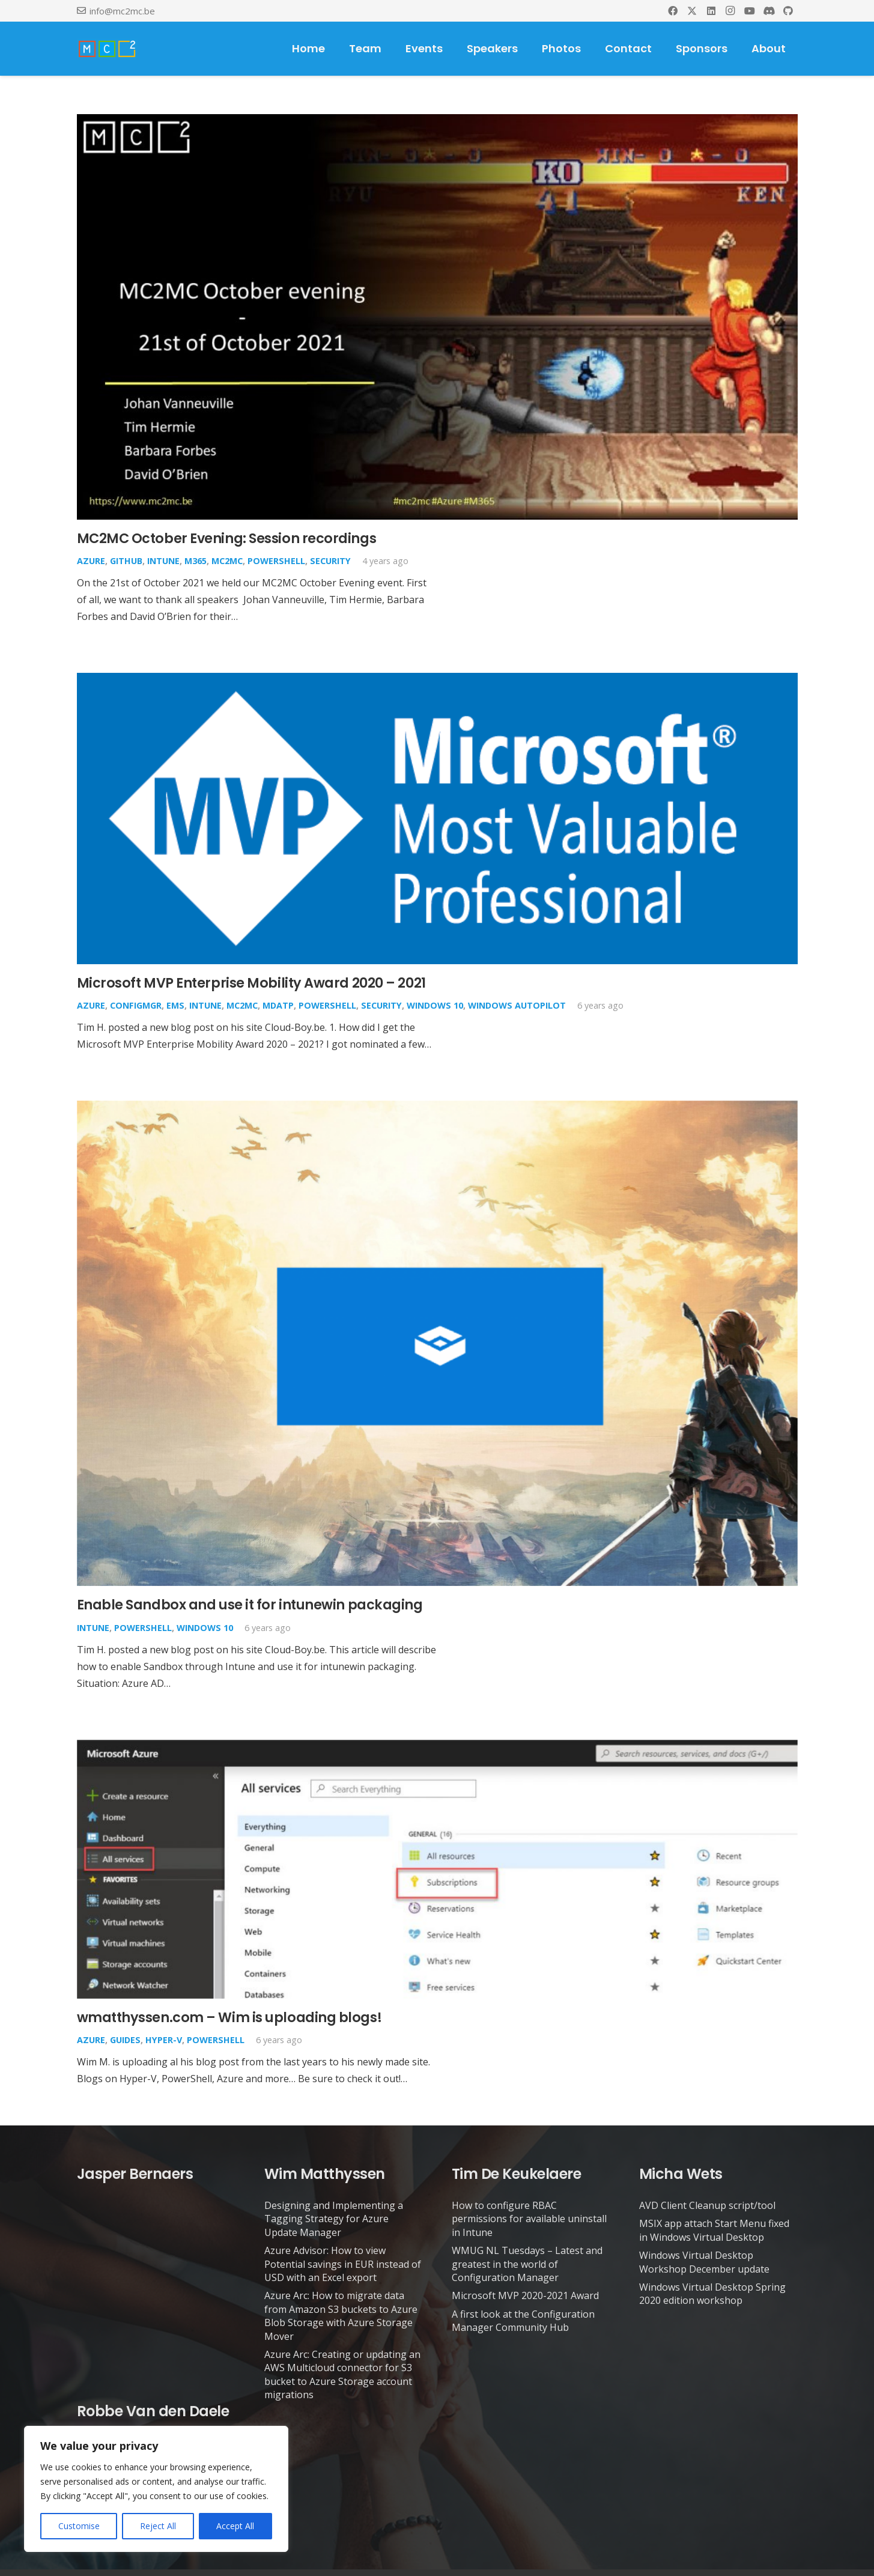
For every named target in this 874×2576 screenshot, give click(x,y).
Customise (79, 2526)
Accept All (235, 2526)
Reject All (158, 2526)
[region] (156, 2489)
